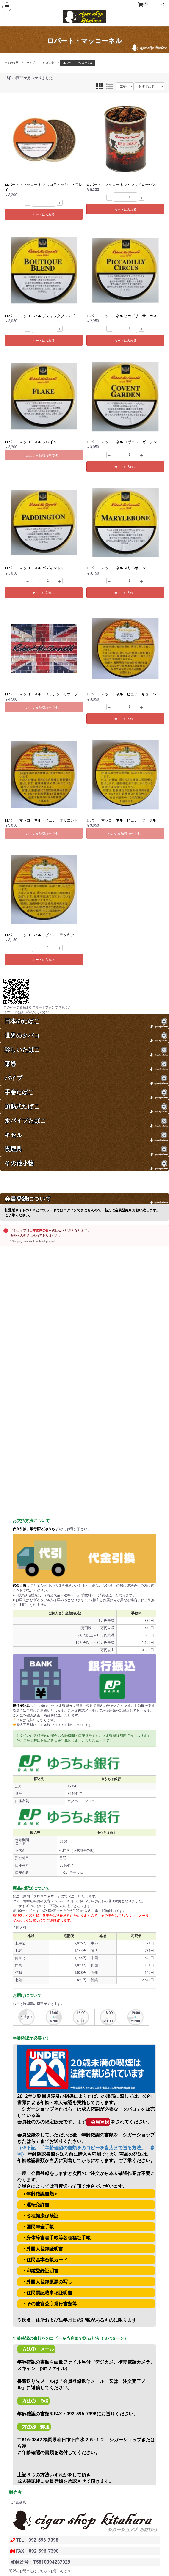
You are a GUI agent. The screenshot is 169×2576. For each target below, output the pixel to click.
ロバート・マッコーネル (77, 62)
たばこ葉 (48, 62)
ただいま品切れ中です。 (43, 455)
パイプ (31, 62)
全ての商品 (11, 62)
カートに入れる (43, 214)
